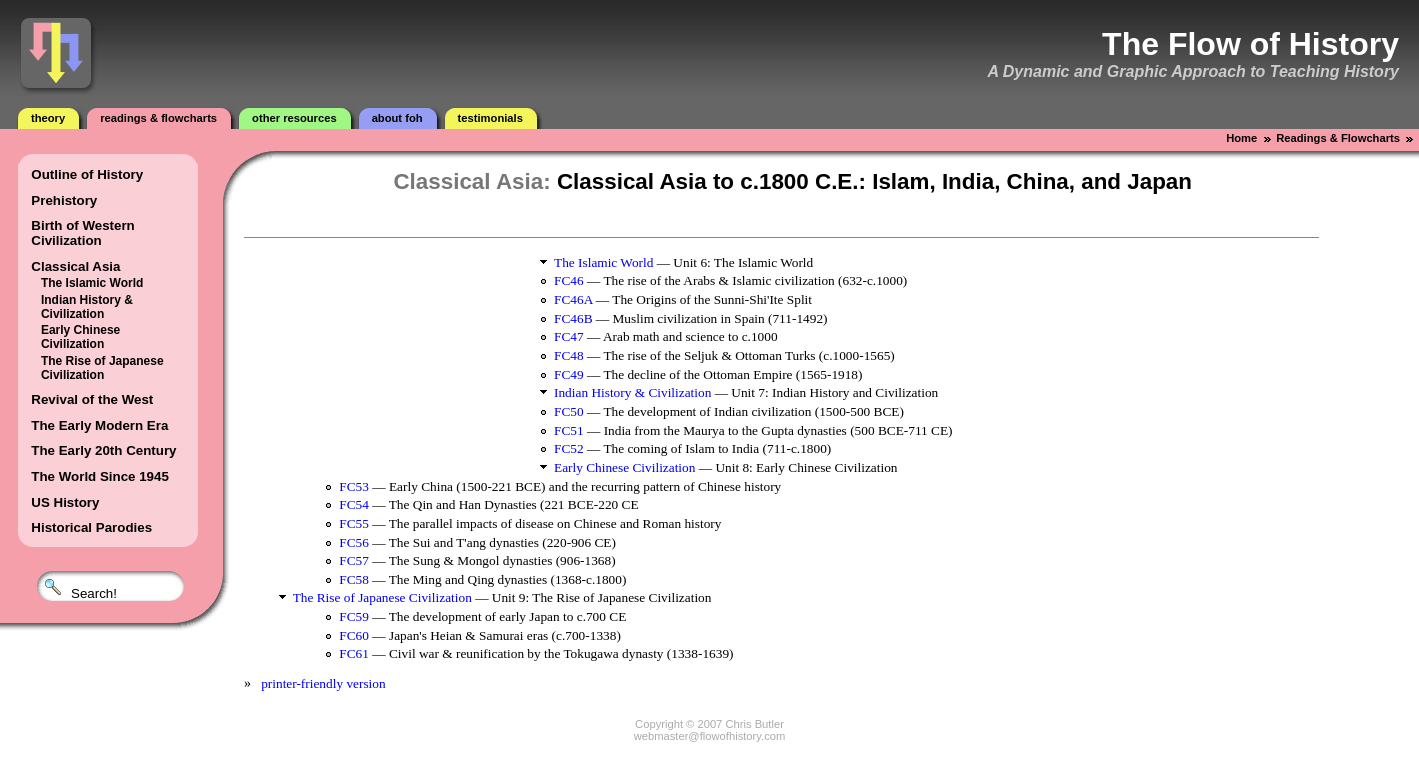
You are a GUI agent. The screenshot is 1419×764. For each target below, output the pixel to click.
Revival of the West (92, 399)
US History (65, 502)
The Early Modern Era (99, 425)
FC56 (354, 542)
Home (1241, 138)
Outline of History (87, 174)
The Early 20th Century (103, 450)
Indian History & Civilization (87, 307)
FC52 (569, 448)
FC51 (569, 430)
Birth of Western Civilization (82, 233)
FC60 (354, 635)
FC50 (569, 411)
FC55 (354, 523)
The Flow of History (1250, 44)
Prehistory (64, 200)
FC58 (354, 579)
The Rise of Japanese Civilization (102, 368)
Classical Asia (75, 266)
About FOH (397, 118)
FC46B (573, 318)
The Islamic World (92, 283)
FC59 (354, 616)
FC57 (354, 560)
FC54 (354, 504)
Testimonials (490, 118)
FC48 (569, 355)
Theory (48, 118)
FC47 (569, 336)
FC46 (569, 280)
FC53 (354, 486)
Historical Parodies (91, 527)
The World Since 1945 (100, 476)
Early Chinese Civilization (80, 337)
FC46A (573, 299)
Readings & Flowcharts (158, 118)
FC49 (569, 374)
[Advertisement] (394, 348)
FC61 (354, 653)
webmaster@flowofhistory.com (710, 736)
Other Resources (294, 118)
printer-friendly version (323, 683)
